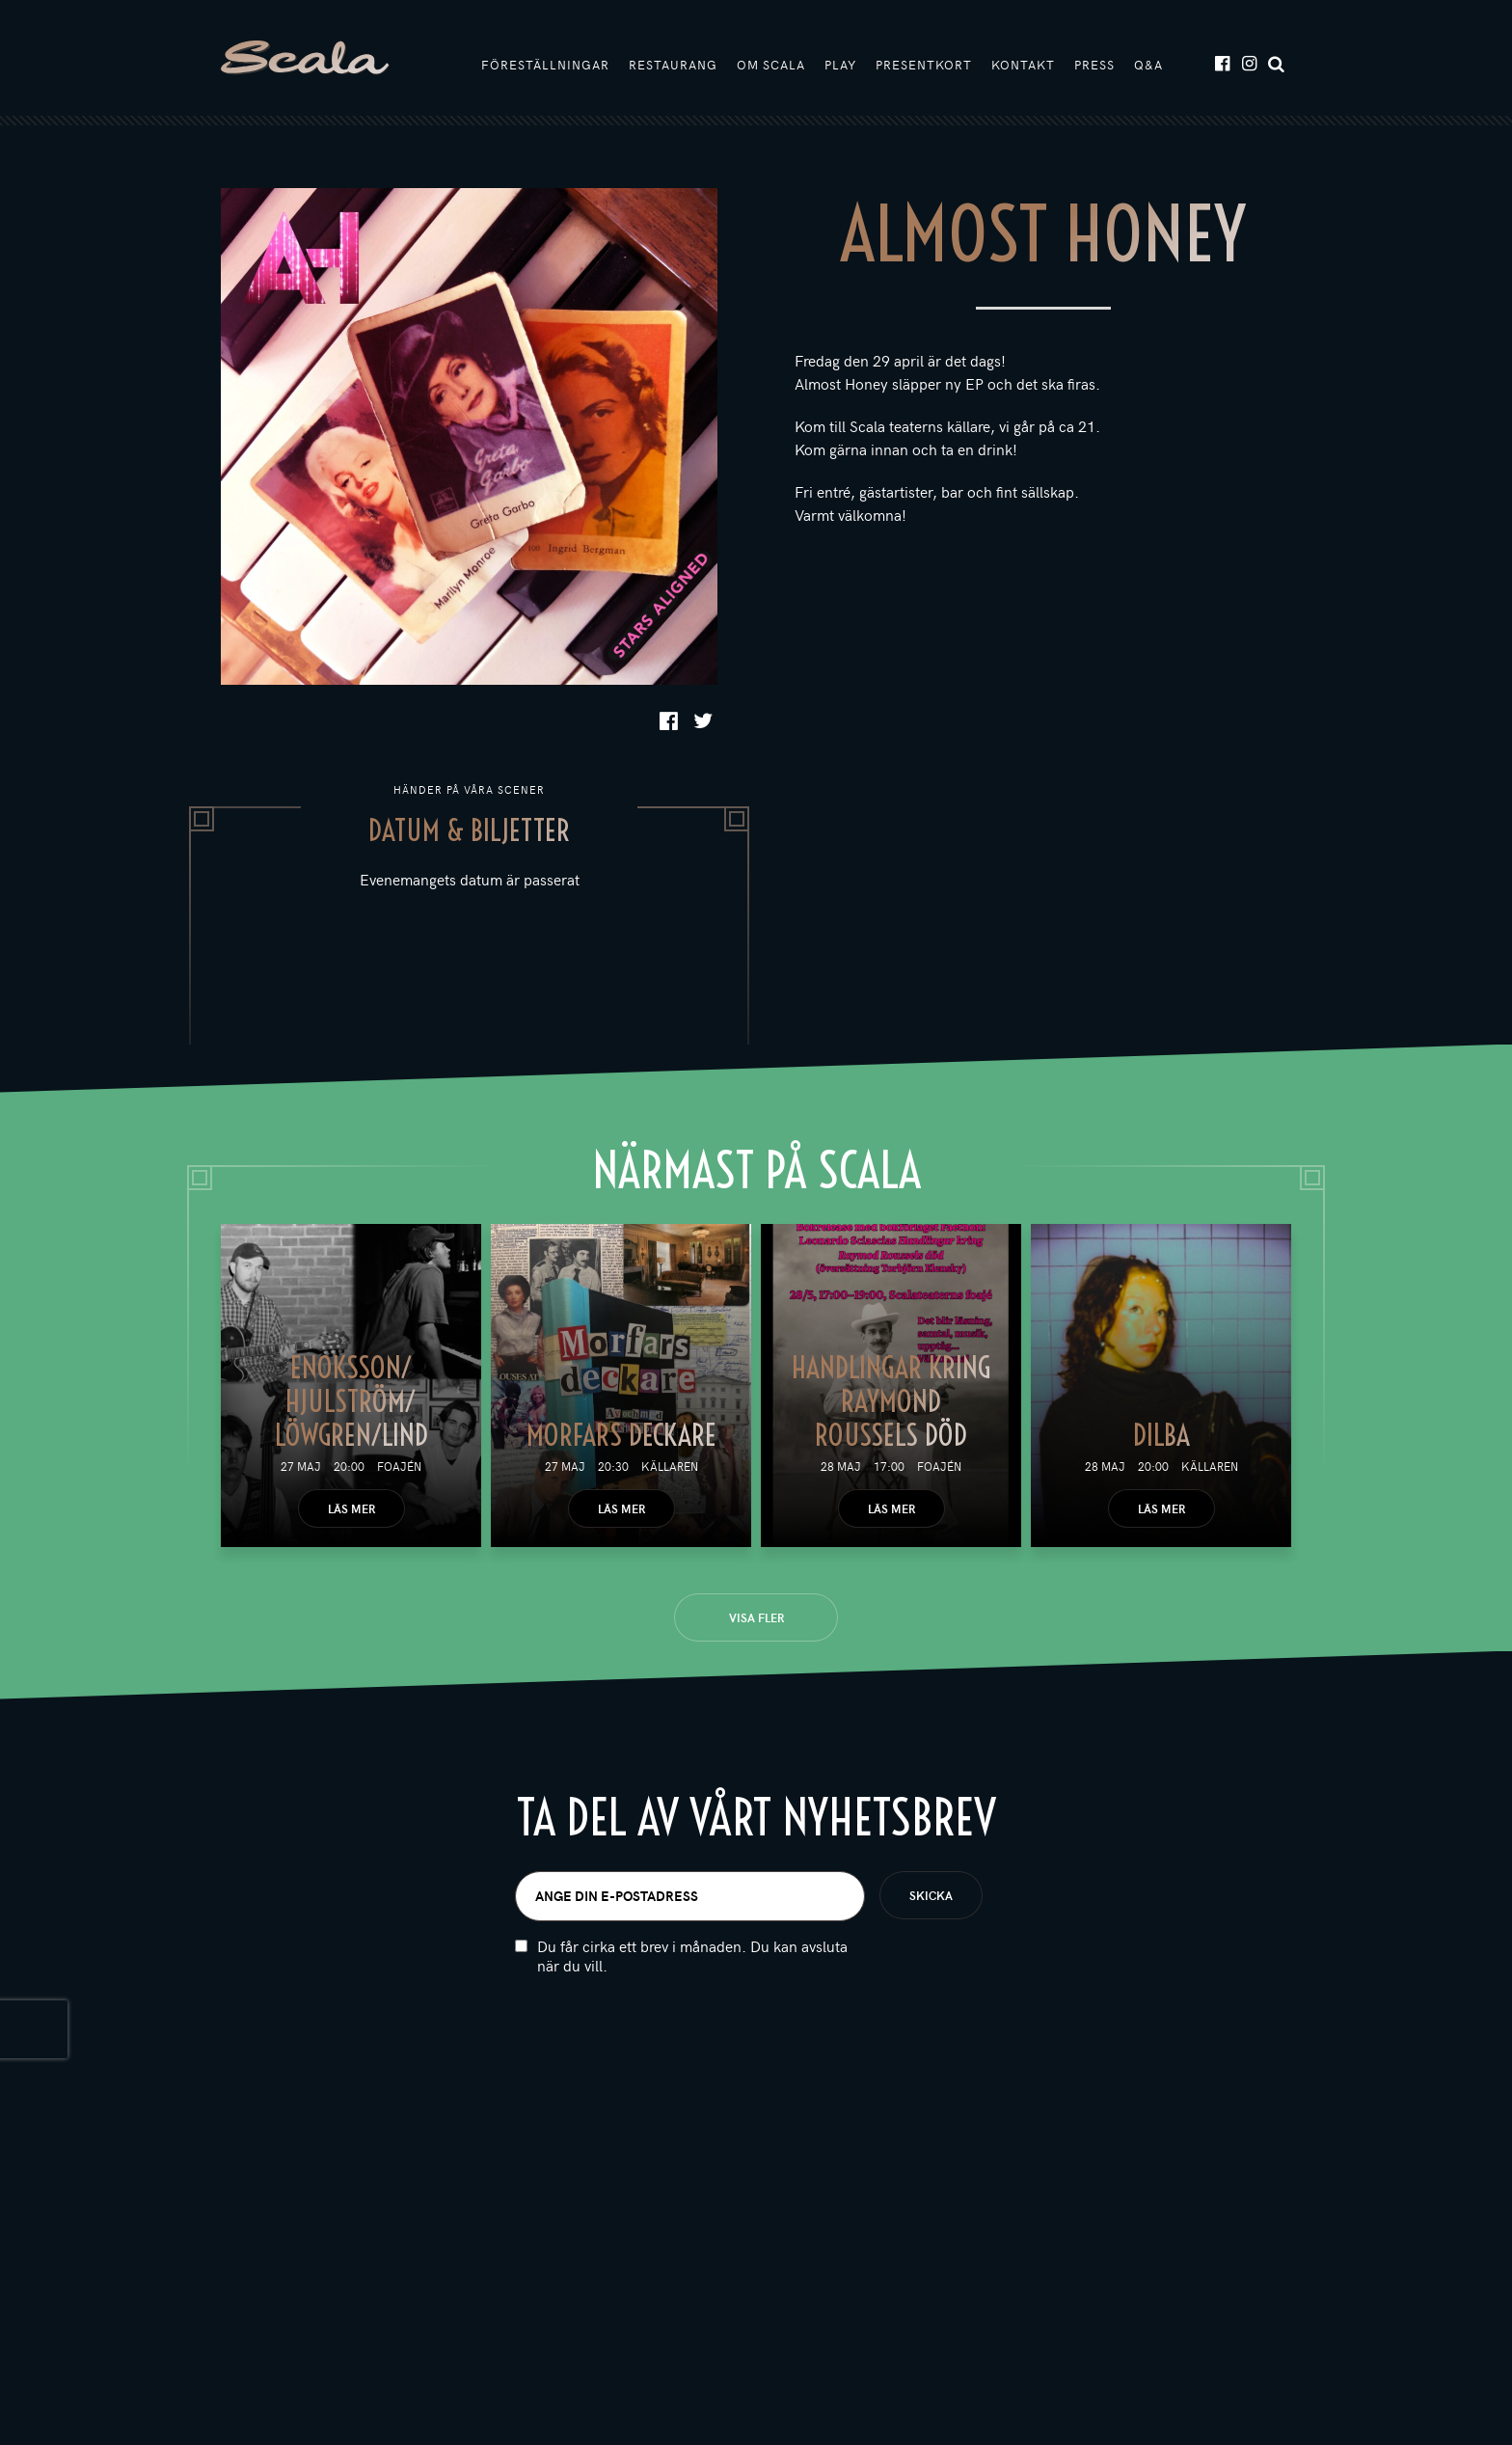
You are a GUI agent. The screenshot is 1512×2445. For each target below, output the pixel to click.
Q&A (1148, 64)
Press (1094, 64)
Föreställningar (545, 64)
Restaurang (673, 64)
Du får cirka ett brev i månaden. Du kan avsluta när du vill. (692, 1956)
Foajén (399, 1466)
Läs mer (351, 1508)
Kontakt (1023, 64)
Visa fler (756, 1617)
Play (840, 64)
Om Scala (771, 64)
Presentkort (924, 64)
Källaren (669, 1466)
